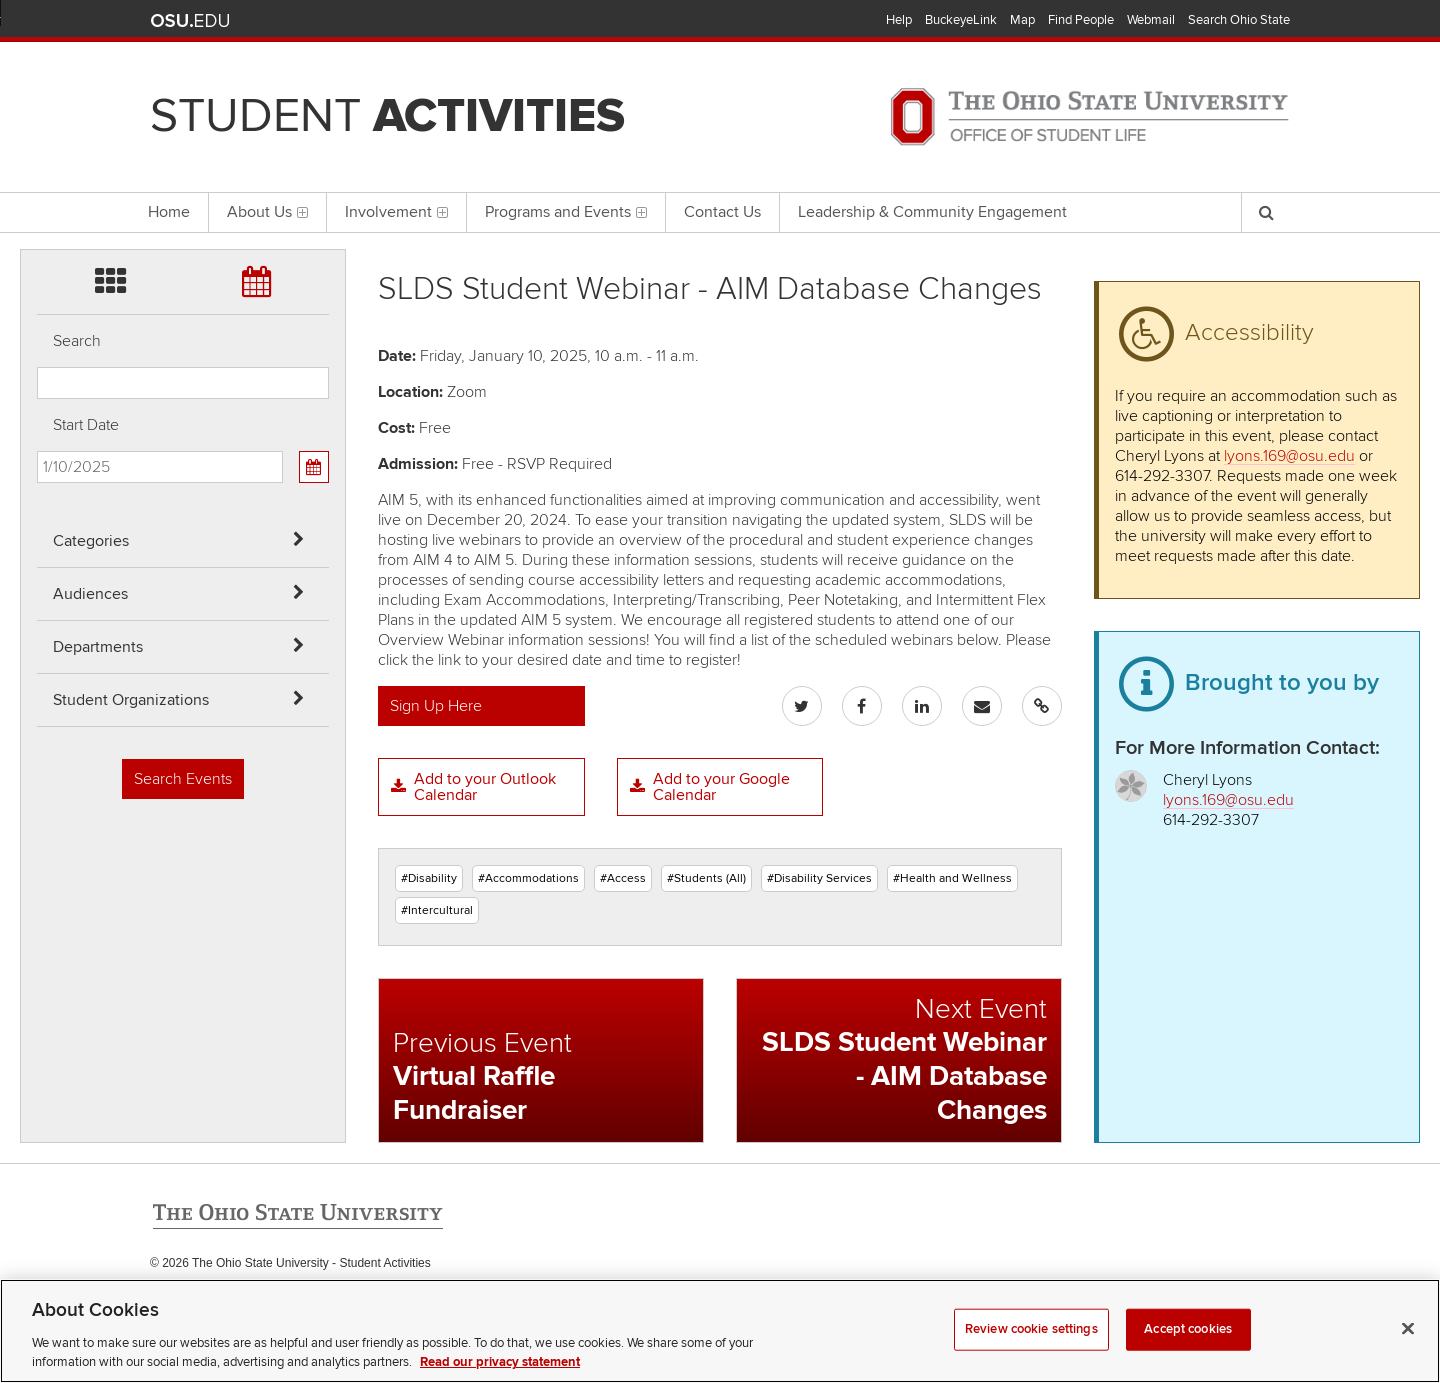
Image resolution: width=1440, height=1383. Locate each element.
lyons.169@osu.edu (1289, 456)
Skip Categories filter (37, 15)
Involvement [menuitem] (396, 212)
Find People (1081, 20)
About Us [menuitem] (267, 212)
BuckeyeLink (961, 20)
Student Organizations (131, 700)
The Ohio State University (190, 21)
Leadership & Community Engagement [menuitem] (932, 212)
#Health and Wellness (952, 878)
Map (1022, 20)
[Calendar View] (314, 467)
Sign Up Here (436, 706)
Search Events (183, 779)
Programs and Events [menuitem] (566, 212)
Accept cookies (1188, 1353)
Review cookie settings (1031, 1353)
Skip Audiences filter (37, 68)
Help (899, 20)
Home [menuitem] (169, 212)
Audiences (90, 594)
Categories (91, 541)
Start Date (86, 425)
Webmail (1151, 20)
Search (77, 341)
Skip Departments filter (37, 121)
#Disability (429, 878)
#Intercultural (437, 910)
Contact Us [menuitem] (722, 212)
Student (387, 116)
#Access (623, 878)
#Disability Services (819, 878)
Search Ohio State (1239, 20)
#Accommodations (528, 878)
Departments (98, 647)
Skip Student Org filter (37, 174)
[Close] (1408, 1353)
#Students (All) (706, 878)
